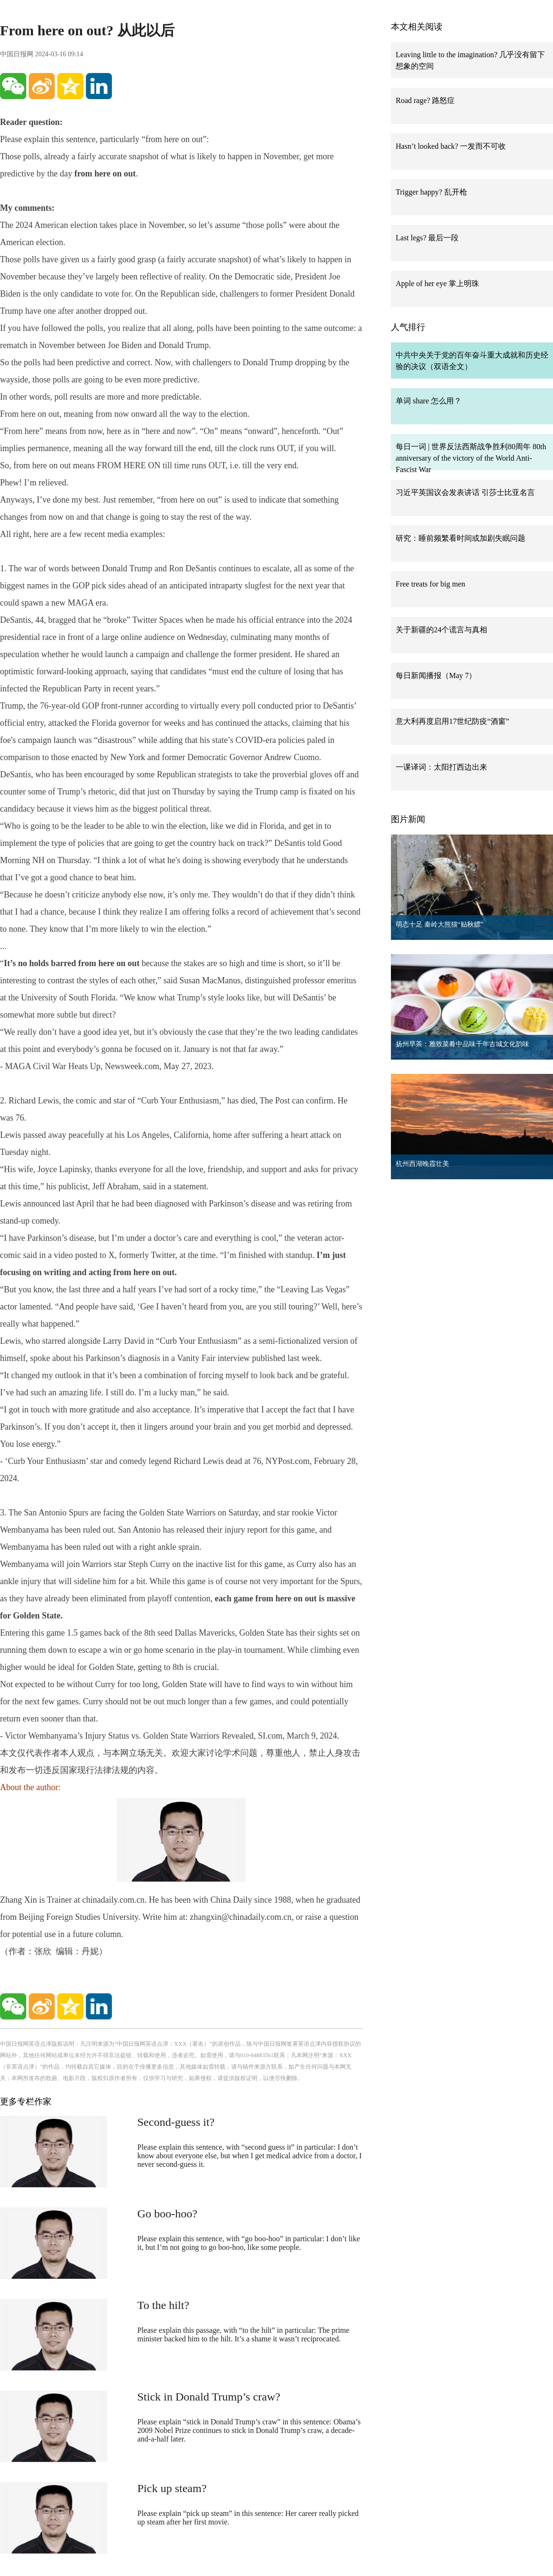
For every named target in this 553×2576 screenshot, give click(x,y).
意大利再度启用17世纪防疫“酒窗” (452, 721)
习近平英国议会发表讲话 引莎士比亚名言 (465, 492)
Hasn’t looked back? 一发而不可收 (451, 146)
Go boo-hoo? (167, 2213)
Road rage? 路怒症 (425, 100)
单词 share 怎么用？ (428, 401)
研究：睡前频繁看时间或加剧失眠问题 (460, 538)
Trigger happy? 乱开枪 (431, 192)
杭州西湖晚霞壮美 (422, 1163)
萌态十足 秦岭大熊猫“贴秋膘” (439, 924)
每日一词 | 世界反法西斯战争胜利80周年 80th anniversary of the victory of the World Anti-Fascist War (471, 458)
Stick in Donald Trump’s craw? (208, 2397)
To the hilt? (163, 2305)
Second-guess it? (176, 2122)
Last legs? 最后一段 (427, 238)
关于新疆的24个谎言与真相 (441, 630)
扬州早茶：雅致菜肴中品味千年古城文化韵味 (462, 1044)
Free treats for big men (430, 584)
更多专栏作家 (25, 2101)
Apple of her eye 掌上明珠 (437, 283)
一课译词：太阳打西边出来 (441, 767)
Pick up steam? (171, 2488)
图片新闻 (408, 819)
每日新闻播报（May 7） (436, 675)
